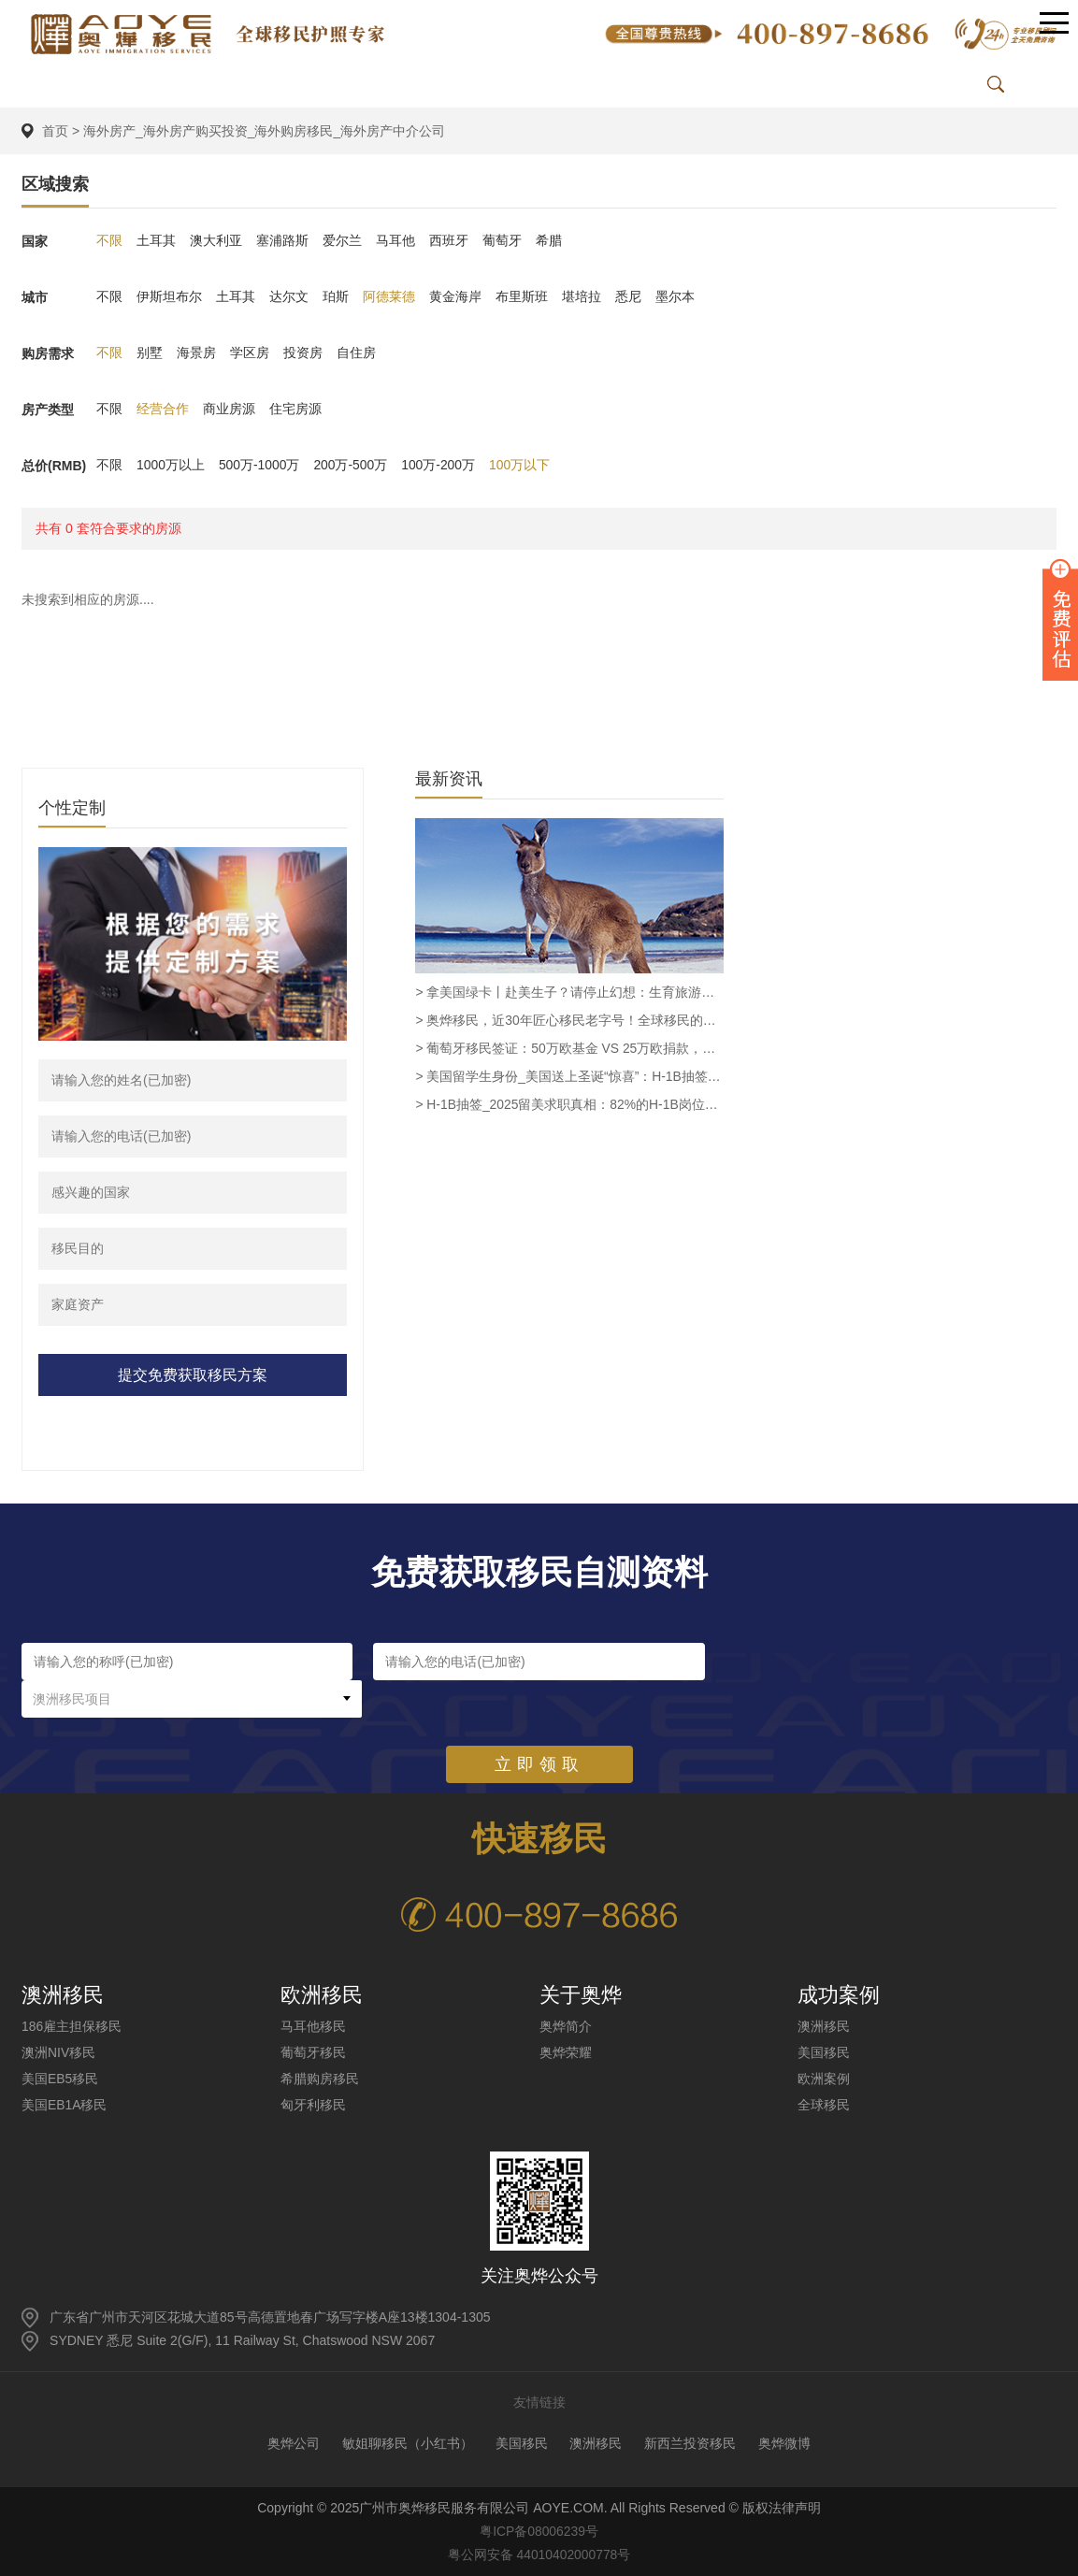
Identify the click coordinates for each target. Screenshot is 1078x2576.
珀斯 (336, 297)
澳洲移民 (824, 2026)
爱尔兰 (342, 241)
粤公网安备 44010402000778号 (539, 2554)
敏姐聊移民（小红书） (407, 2443)
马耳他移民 (313, 2026)
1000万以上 (171, 465)
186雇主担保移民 (72, 2026)
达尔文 (289, 297)
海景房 (196, 353)
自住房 (356, 353)
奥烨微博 (784, 2443)
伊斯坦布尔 (169, 297)
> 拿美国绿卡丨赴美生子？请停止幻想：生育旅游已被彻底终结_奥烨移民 (569, 992)
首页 (55, 130)
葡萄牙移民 (313, 2052)
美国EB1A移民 (65, 2104)
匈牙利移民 (313, 2104)
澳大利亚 (216, 241)
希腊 (549, 241)
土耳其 (156, 241)
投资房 (303, 353)
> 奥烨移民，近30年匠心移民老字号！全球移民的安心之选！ (569, 1020)
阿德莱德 (389, 297)
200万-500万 (351, 465)
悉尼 (628, 297)
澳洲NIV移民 (58, 2052)
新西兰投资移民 (690, 2443)
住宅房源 (295, 409)
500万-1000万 (259, 465)
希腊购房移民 (319, 2078)
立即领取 (539, 1727)
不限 (109, 241)
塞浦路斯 (282, 241)
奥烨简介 (565, 2026)
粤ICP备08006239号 (539, 2531)
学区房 (249, 353)
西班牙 (448, 241)
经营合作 (163, 409)
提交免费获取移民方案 (192, 1375)
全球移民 (824, 2104)
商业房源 (229, 409)
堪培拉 (581, 297)
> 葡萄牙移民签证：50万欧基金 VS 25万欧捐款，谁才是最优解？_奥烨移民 (569, 1048)
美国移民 (824, 2052)
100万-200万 (440, 465)
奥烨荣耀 (565, 2052)
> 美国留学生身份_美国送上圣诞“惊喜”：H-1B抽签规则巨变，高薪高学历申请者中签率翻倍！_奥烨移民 (569, 1076)
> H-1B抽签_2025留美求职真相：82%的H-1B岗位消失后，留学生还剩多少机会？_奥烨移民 (569, 1104)
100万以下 (521, 465)
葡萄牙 (502, 241)
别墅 (150, 353)
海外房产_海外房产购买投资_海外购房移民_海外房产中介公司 (264, 130)
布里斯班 (522, 297)
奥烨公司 (293, 2443)
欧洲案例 (824, 2078)
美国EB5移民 (60, 2078)
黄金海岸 (455, 297)
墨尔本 (675, 297)
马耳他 (395, 241)
